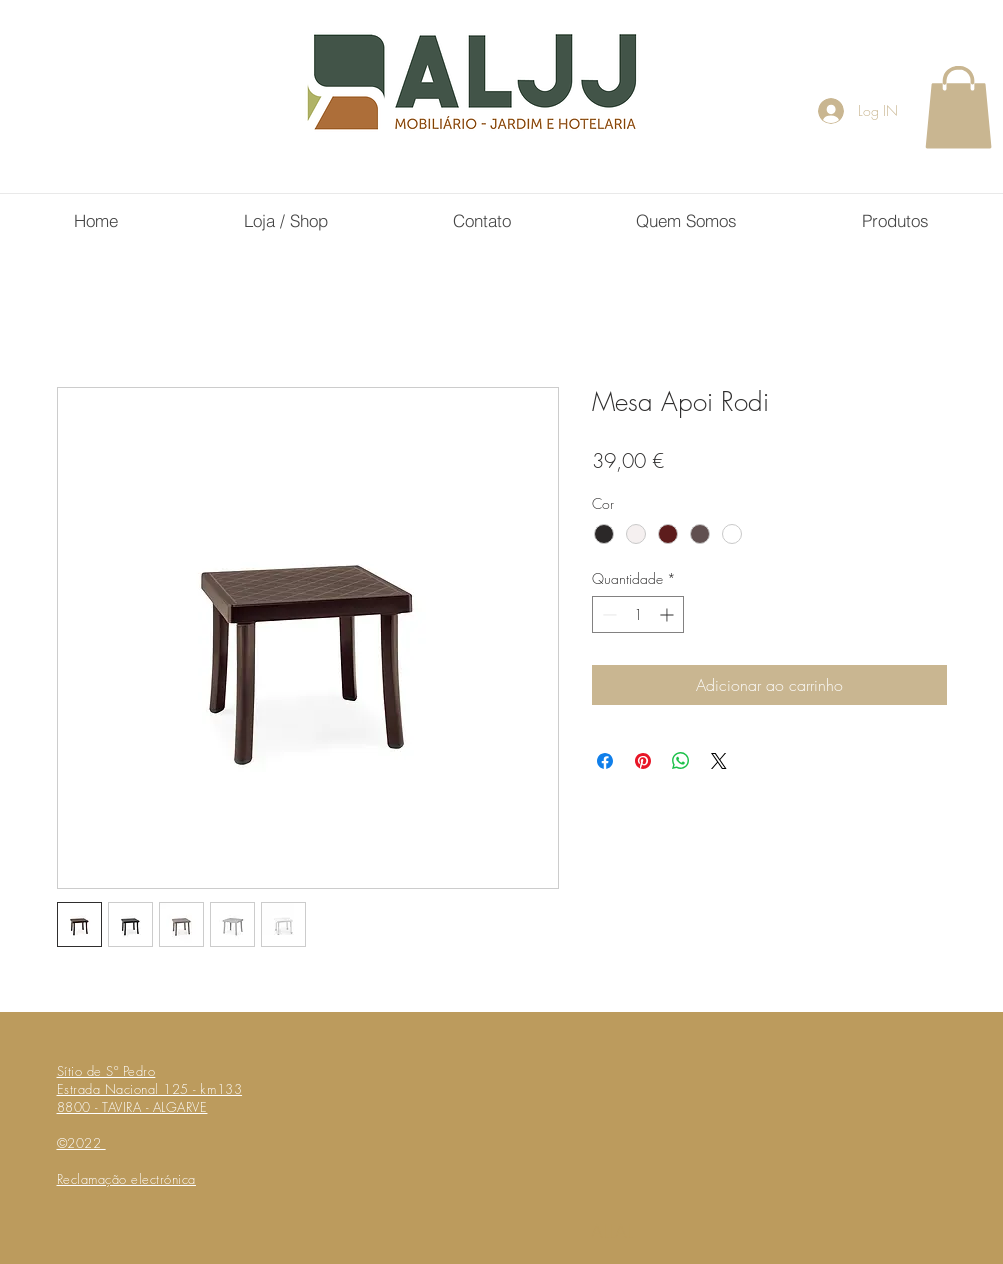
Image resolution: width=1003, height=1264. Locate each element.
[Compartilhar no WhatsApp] (681, 761)
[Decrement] (607, 614)
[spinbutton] (638, 614)
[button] (958, 107)
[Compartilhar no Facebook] (605, 761)
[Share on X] (719, 761)
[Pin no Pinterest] (643, 761)
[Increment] (668, 614)
